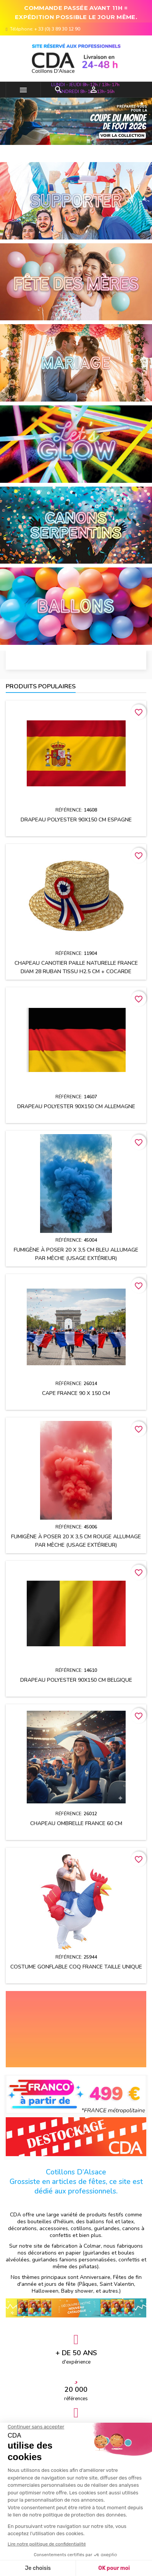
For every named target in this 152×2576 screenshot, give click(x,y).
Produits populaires (41, 686)
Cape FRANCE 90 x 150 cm (76, 1393)
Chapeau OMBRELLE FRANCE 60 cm (76, 1823)
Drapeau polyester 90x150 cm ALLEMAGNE (76, 1106)
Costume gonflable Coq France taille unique (76, 1966)
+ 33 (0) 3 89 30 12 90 (57, 29)
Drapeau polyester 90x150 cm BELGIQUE (76, 1680)
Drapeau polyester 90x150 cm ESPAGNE (76, 819)
